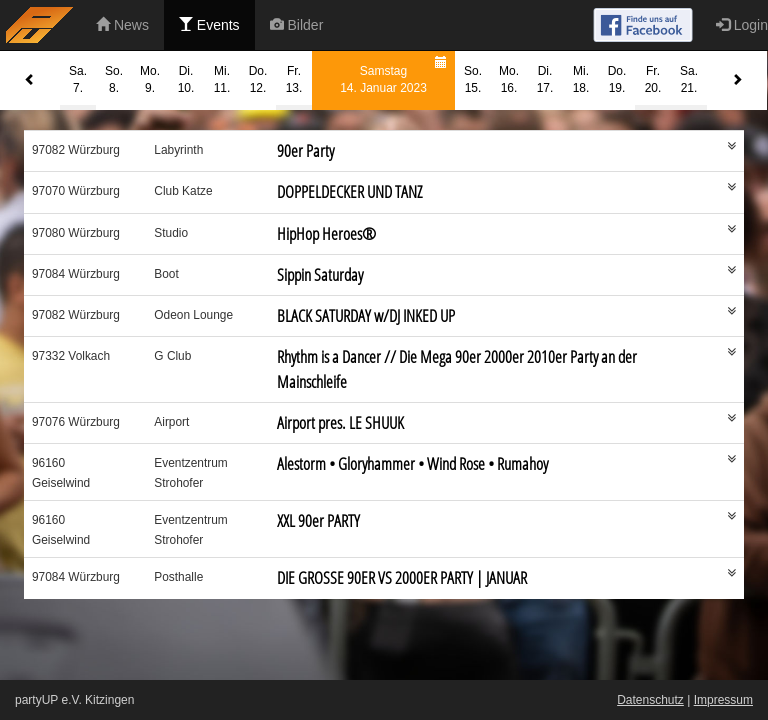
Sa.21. (689, 79)
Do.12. (258, 79)
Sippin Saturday (320, 274)
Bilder (297, 25)
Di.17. (545, 79)
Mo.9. (150, 79)
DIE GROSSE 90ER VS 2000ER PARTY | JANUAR (402, 577)
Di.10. (186, 79)
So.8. (114, 79)
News (122, 25)
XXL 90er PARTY (318, 520)
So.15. (473, 79)
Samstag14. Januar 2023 (396, 73)
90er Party (305, 150)
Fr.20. (653, 79)
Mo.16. (509, 79)
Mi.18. (581, 79)
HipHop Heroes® (326, 233)
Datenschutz (650, 700)
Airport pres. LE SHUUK (340, 422)
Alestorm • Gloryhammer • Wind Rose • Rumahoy (412, 463)
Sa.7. (78, 79)
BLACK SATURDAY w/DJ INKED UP (366, 315)
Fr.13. (294, 79)
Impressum (723, 700)
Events (209, 25)
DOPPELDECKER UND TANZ (349, 191)
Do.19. (617, 79)
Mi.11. (222, 79)
